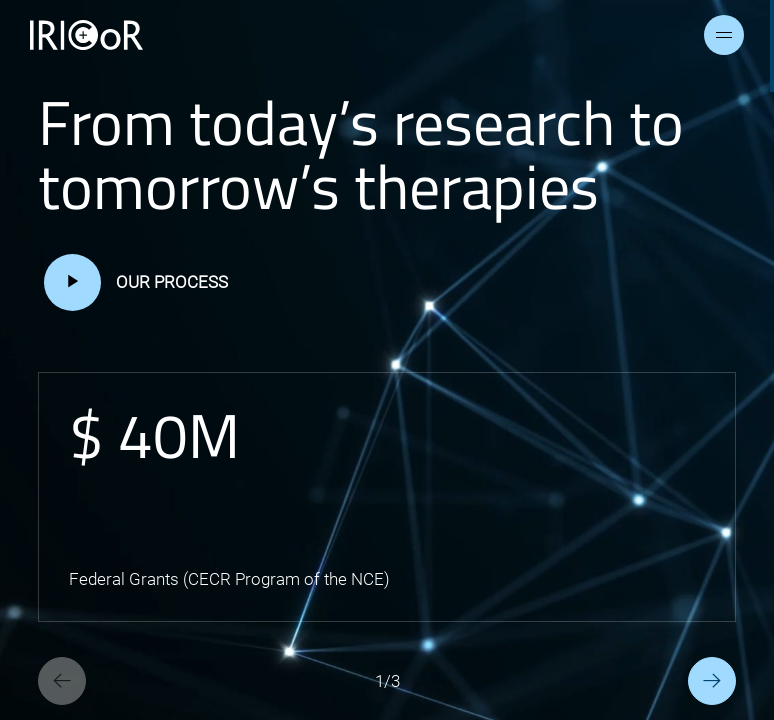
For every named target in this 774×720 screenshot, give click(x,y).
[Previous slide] (62, 681)
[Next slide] (712, 681)
